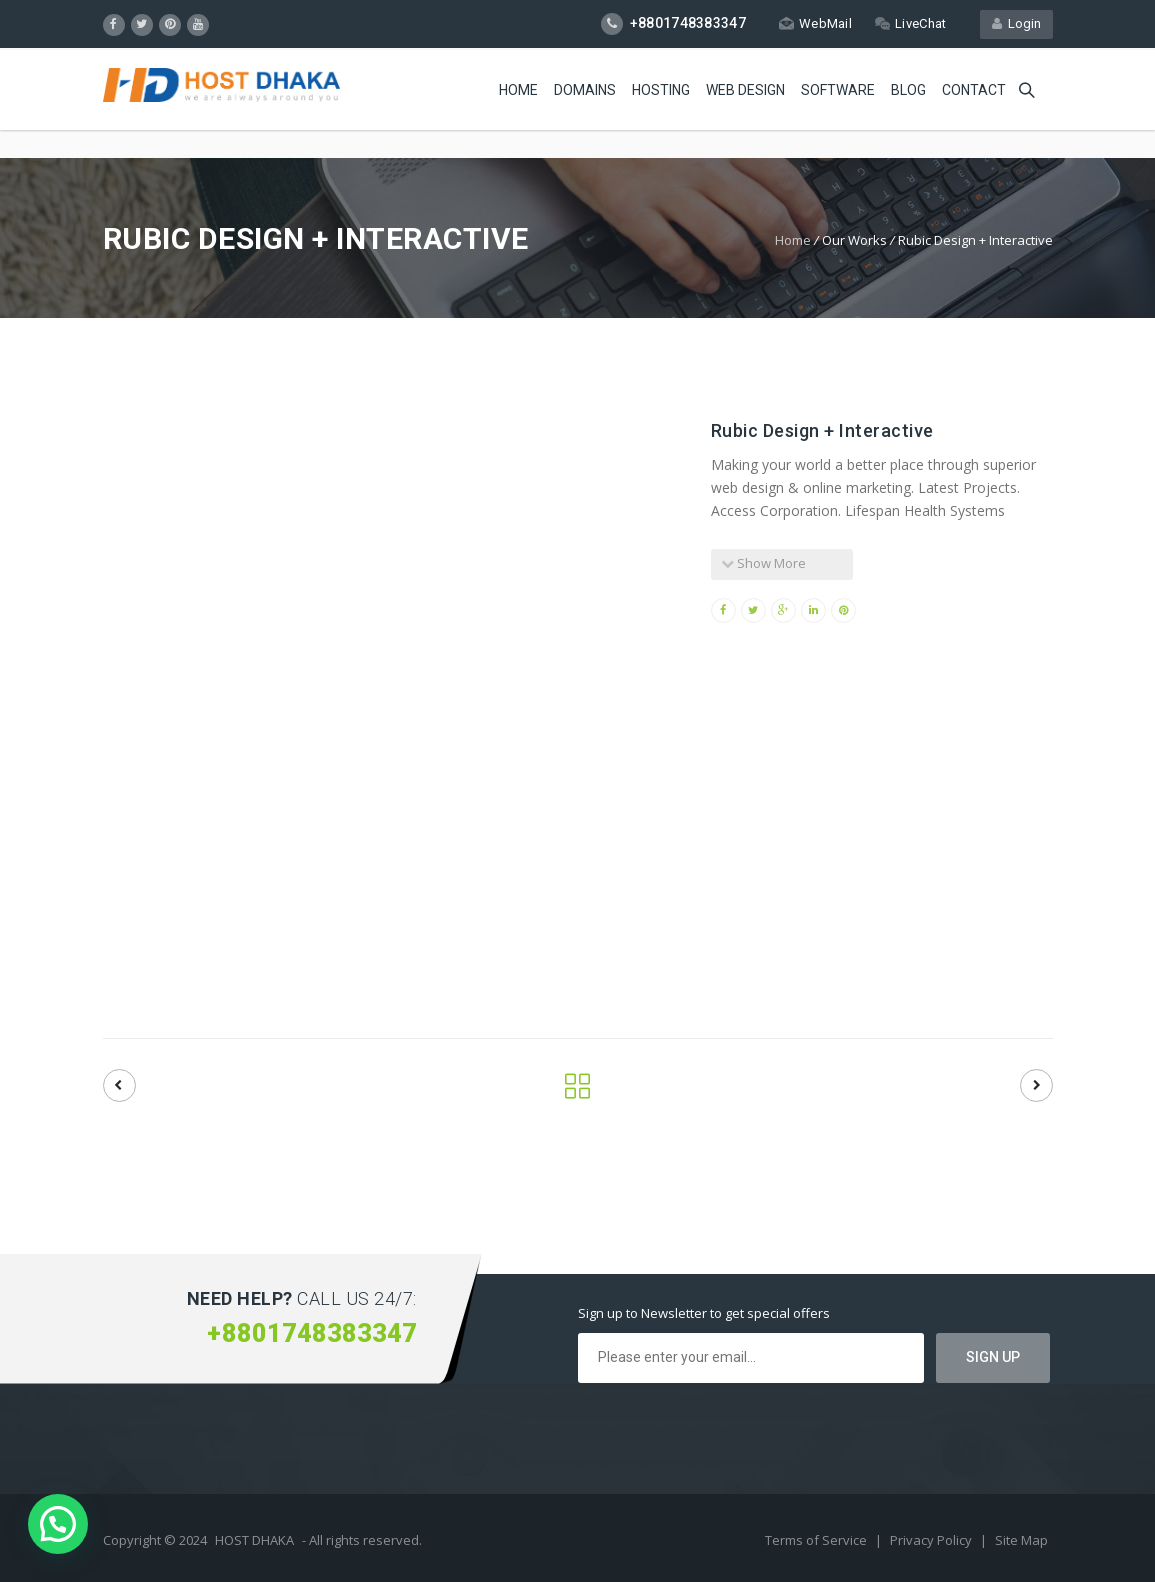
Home (518, 90)
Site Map (1021, 1540)
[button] (58, 1524)
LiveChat (910, 23)
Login (1016, 23)
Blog (908, 90)
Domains (585, 90)
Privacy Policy (932, 1540)
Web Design (745, 90)
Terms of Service (817, 1540)
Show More (763, 563)
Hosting (661, 90)
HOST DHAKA (254, 1540)
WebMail (815, 23)
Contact (974, 90)
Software (838, 90)
